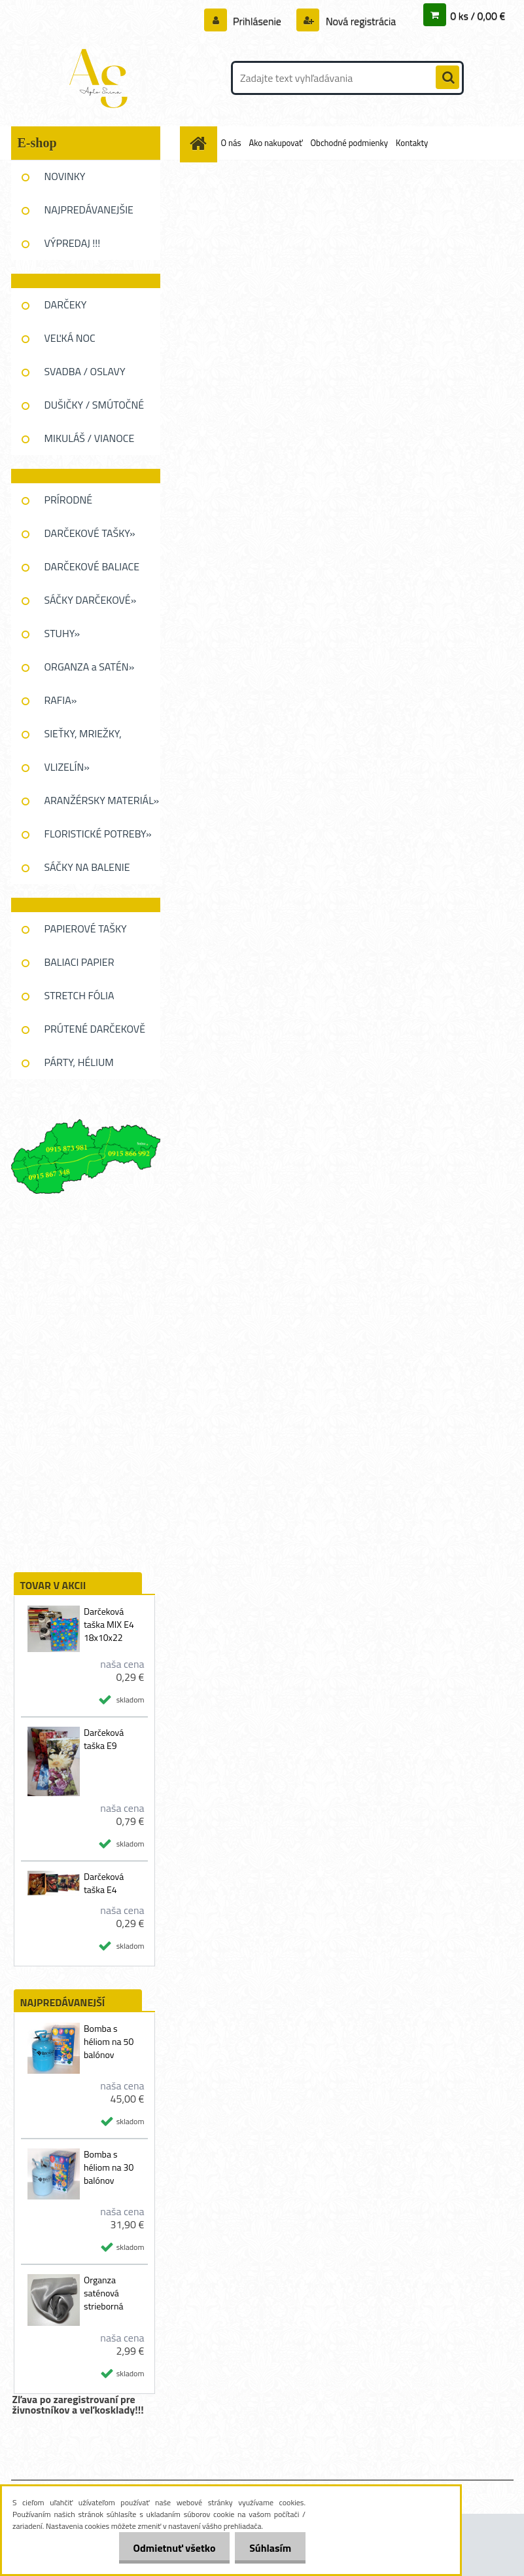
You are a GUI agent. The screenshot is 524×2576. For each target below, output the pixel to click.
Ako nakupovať (275, 142)
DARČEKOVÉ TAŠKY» (89, 533)
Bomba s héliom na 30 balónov (108, 2167)
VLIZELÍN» (67, 767)
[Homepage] (200, 143)
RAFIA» (60, 700)
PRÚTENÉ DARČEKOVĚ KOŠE (95, 1033)
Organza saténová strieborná (104, 2293)
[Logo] (101, 78)
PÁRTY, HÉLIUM (79, 1062)
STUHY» (62, 633)
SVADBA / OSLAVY (85, 371)
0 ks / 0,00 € (477, 16)
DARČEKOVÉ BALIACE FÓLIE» (92, 571)
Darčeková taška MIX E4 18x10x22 (109, 1624)
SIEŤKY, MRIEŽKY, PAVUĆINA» (83, 738)
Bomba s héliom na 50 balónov (108, 2041)
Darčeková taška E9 (104, 1739)
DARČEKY (65, 304)
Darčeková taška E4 (104, 1883)
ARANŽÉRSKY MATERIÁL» (102, 800)
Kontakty (412, 142)
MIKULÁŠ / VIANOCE (89, 438)
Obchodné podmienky (350, 142)
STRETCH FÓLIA (79, 995)
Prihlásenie (257, 21)
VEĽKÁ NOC (70, 338)
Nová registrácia (359, 21)
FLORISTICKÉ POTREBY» (98, 833)
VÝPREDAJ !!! (72, 243)
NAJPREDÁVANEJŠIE (88, 209)
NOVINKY (65, 176)
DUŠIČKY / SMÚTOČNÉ (94, 405)
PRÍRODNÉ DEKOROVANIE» (80, 504)
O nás (231, 142)
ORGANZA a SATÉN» (89, 666)
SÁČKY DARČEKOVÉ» (90, 600)
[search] (447, 77)
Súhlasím (268, 2548)
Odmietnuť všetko (168, 2548)
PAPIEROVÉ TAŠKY (85, 928)
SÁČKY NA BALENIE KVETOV (87, 871)
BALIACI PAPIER (79, 962)
